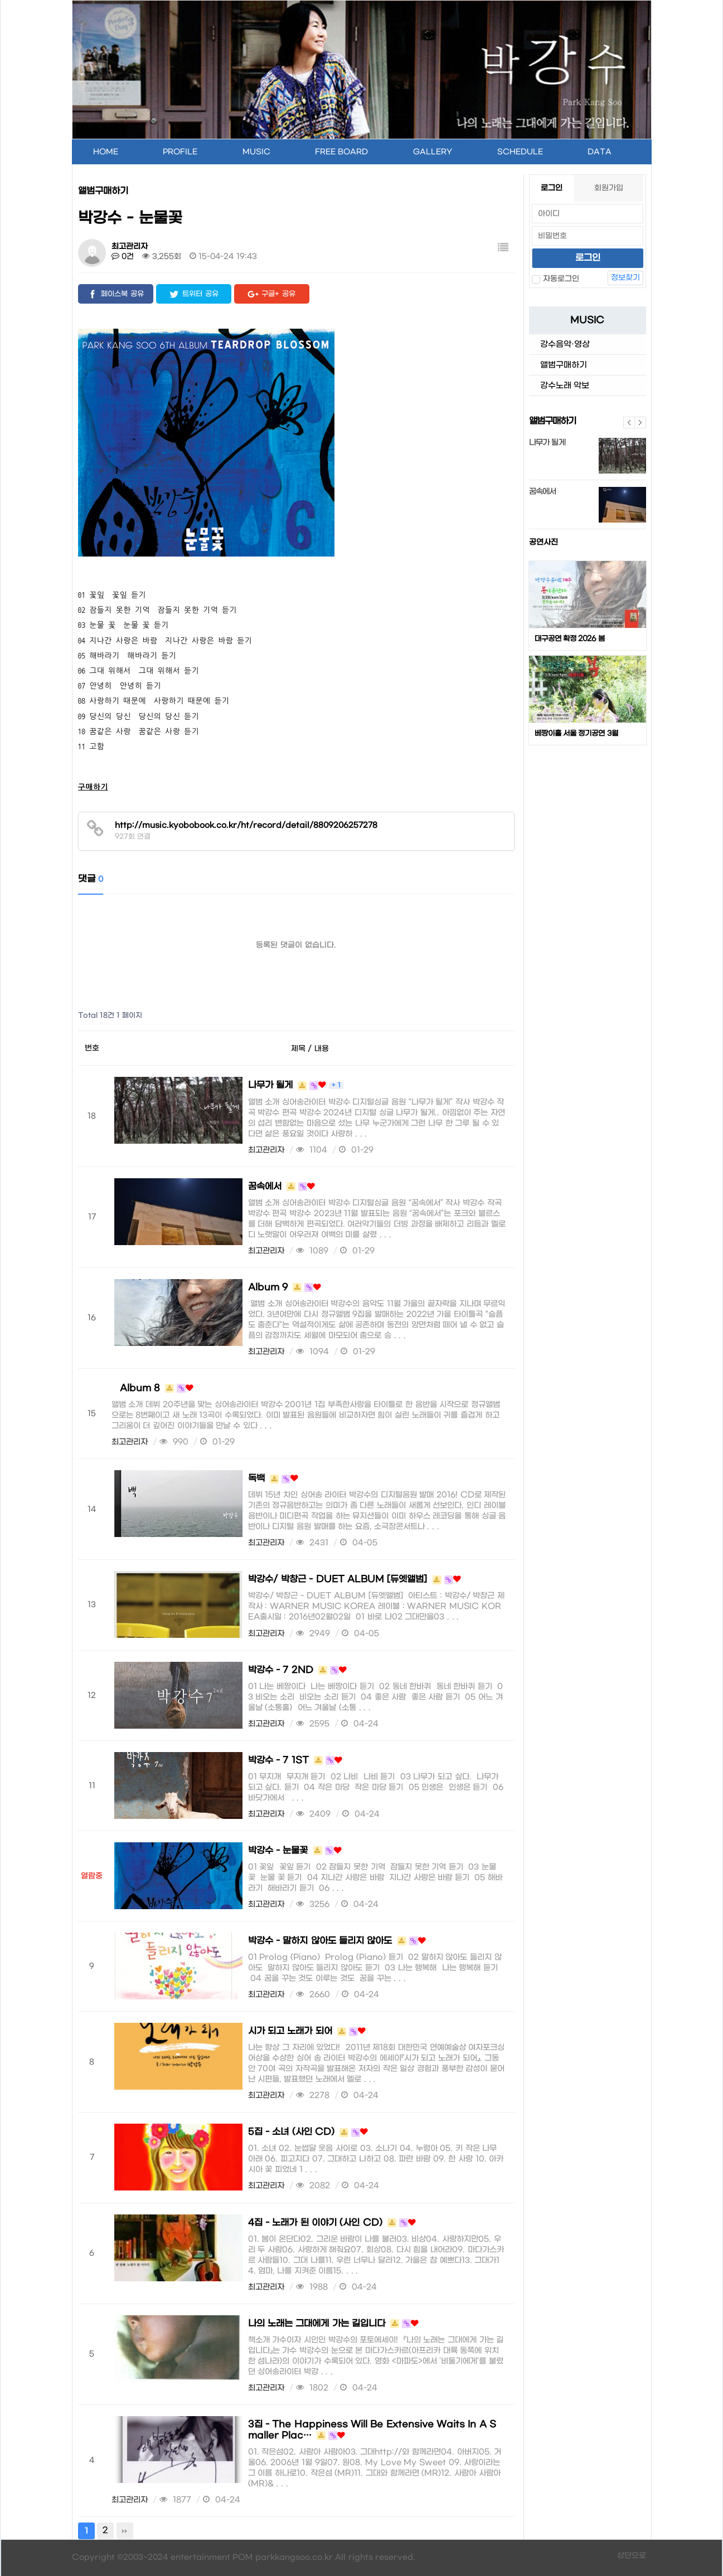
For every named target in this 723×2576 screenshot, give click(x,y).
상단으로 (631, 2555)
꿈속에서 (542, 491)
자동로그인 (555, 279)
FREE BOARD (341, 152)
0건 (122, 256)
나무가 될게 (547, 442)
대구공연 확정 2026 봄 (570, 639)
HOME (105, 152)
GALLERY (432, 152)
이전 (629, 422)
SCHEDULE (520, 152)
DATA (600, 152)
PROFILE (180, 152)
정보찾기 (625, 277)
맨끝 (125, 2531)
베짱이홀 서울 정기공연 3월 (576, 733)
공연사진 (543, 542)
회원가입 (608, 188)
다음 (640, 422)
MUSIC (256, 152)
